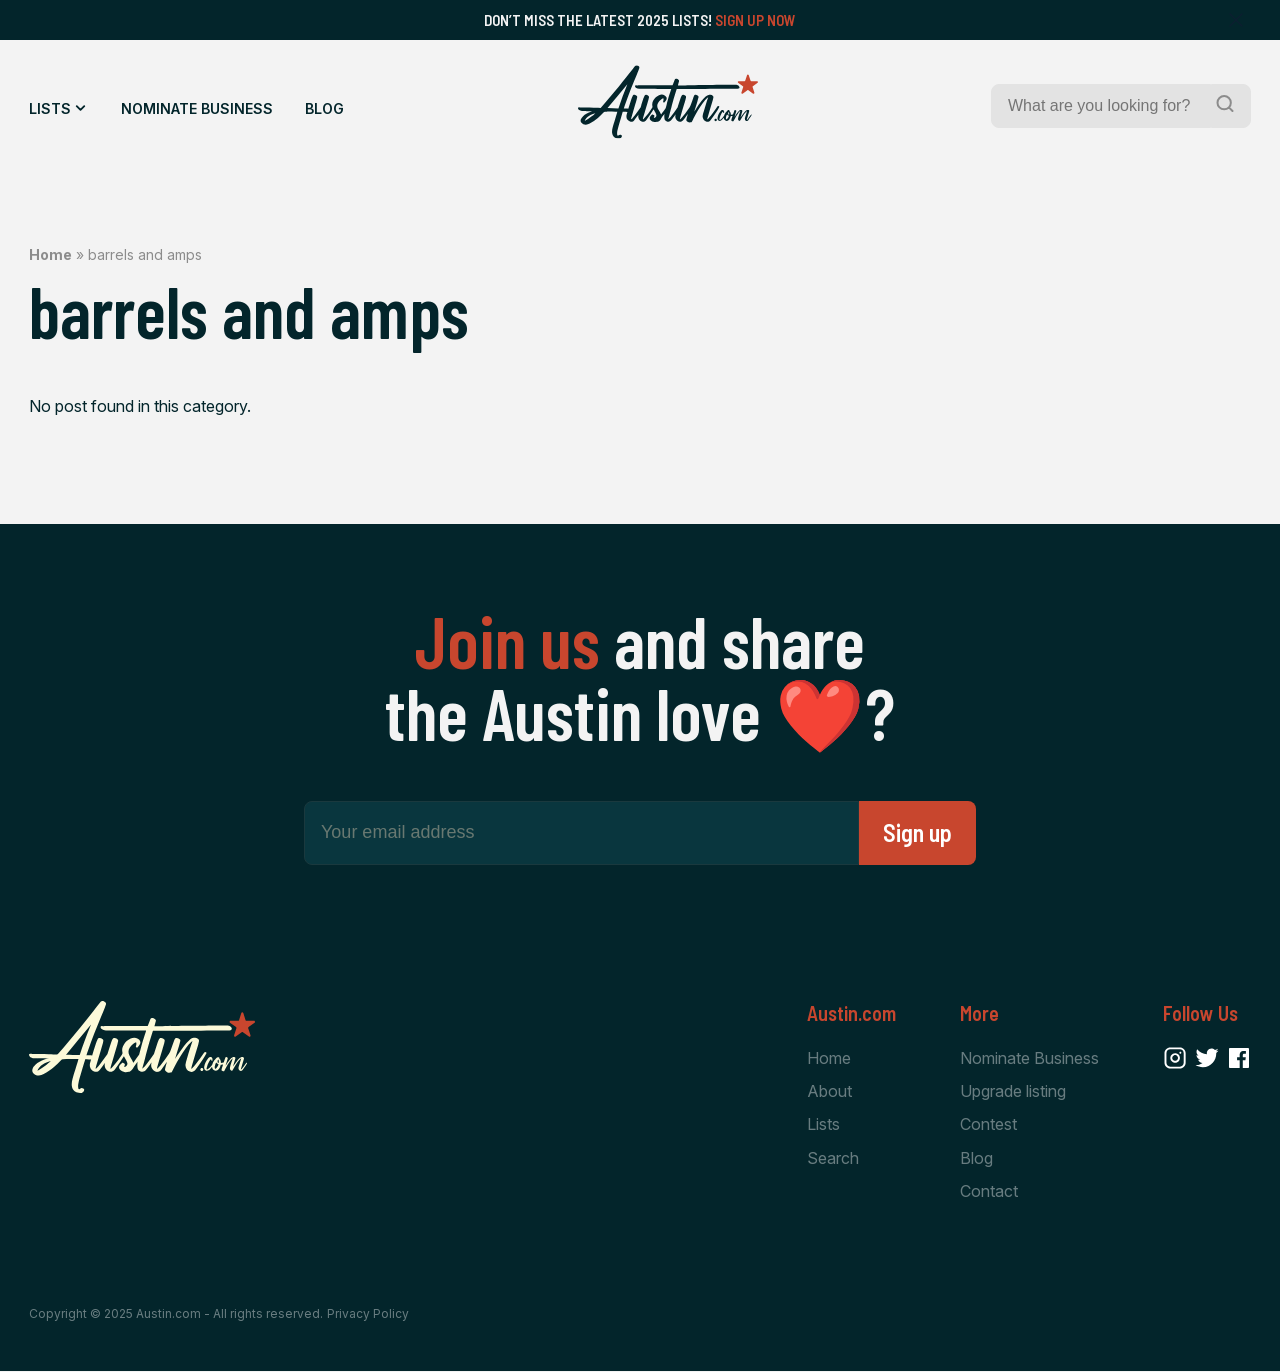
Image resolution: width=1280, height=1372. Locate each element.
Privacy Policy (368, 1314)
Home (50, 254)
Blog (324, 108)
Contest (988, 1124)
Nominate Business (197, 108)
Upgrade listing (1013, 1091)
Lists (50, 108)
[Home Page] (668, 102)
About (829, 1091)
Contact (989, 1191)
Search (833, 1158)
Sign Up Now (755, 20)
